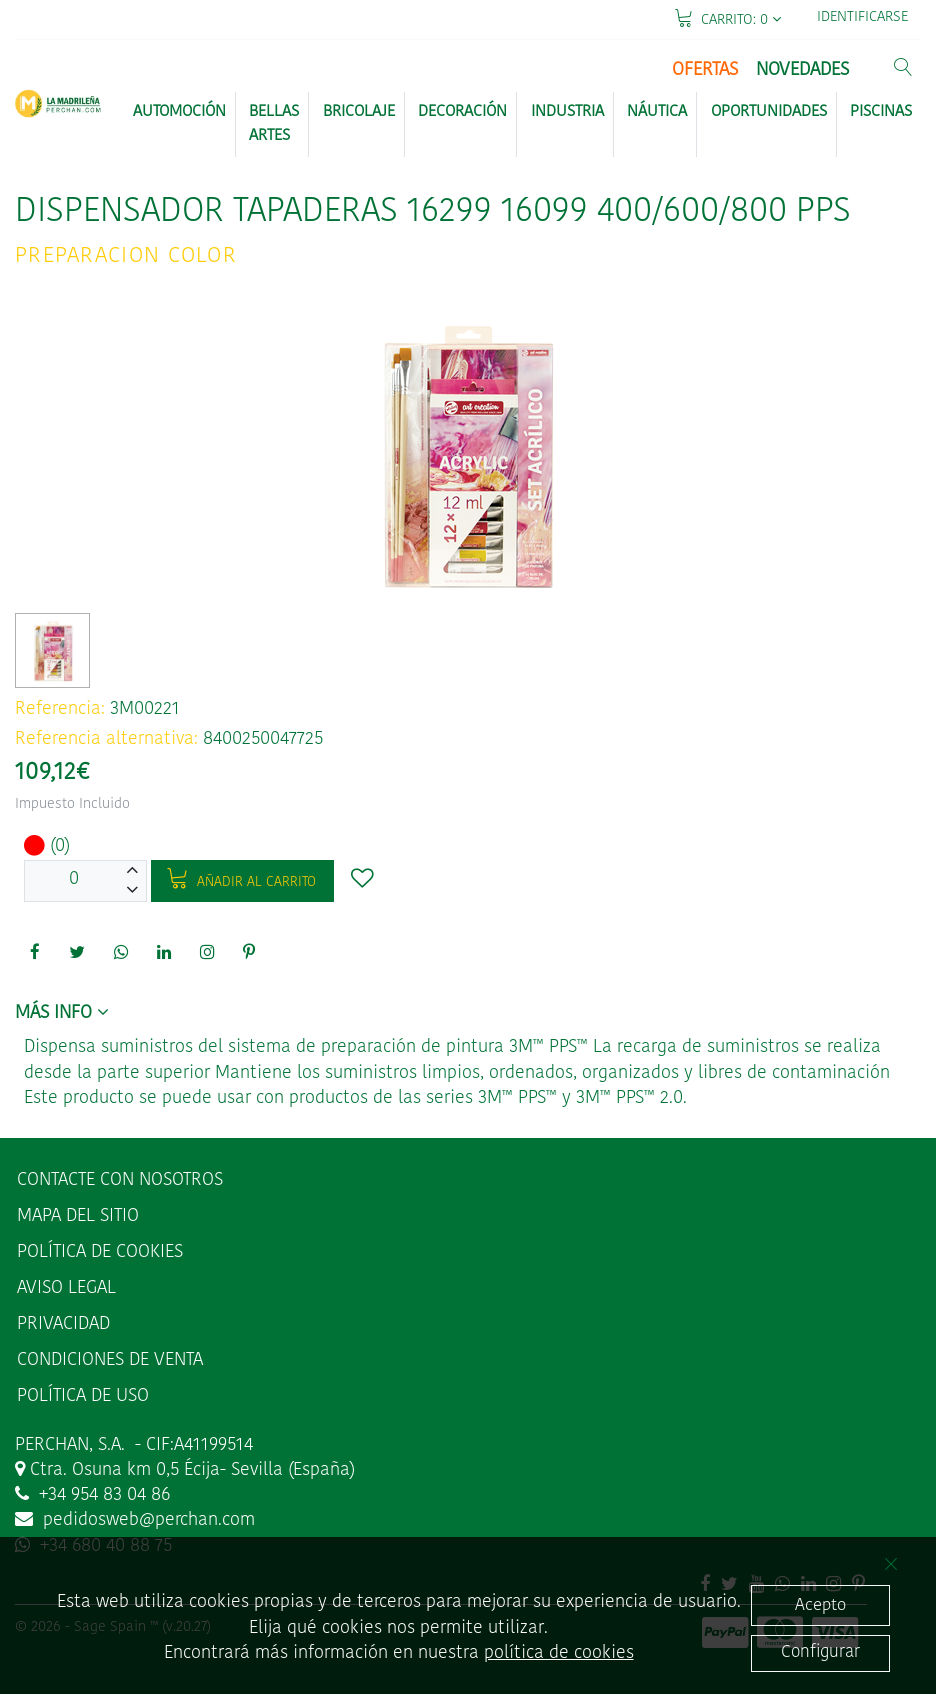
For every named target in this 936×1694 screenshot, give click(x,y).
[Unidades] (74, 881)
